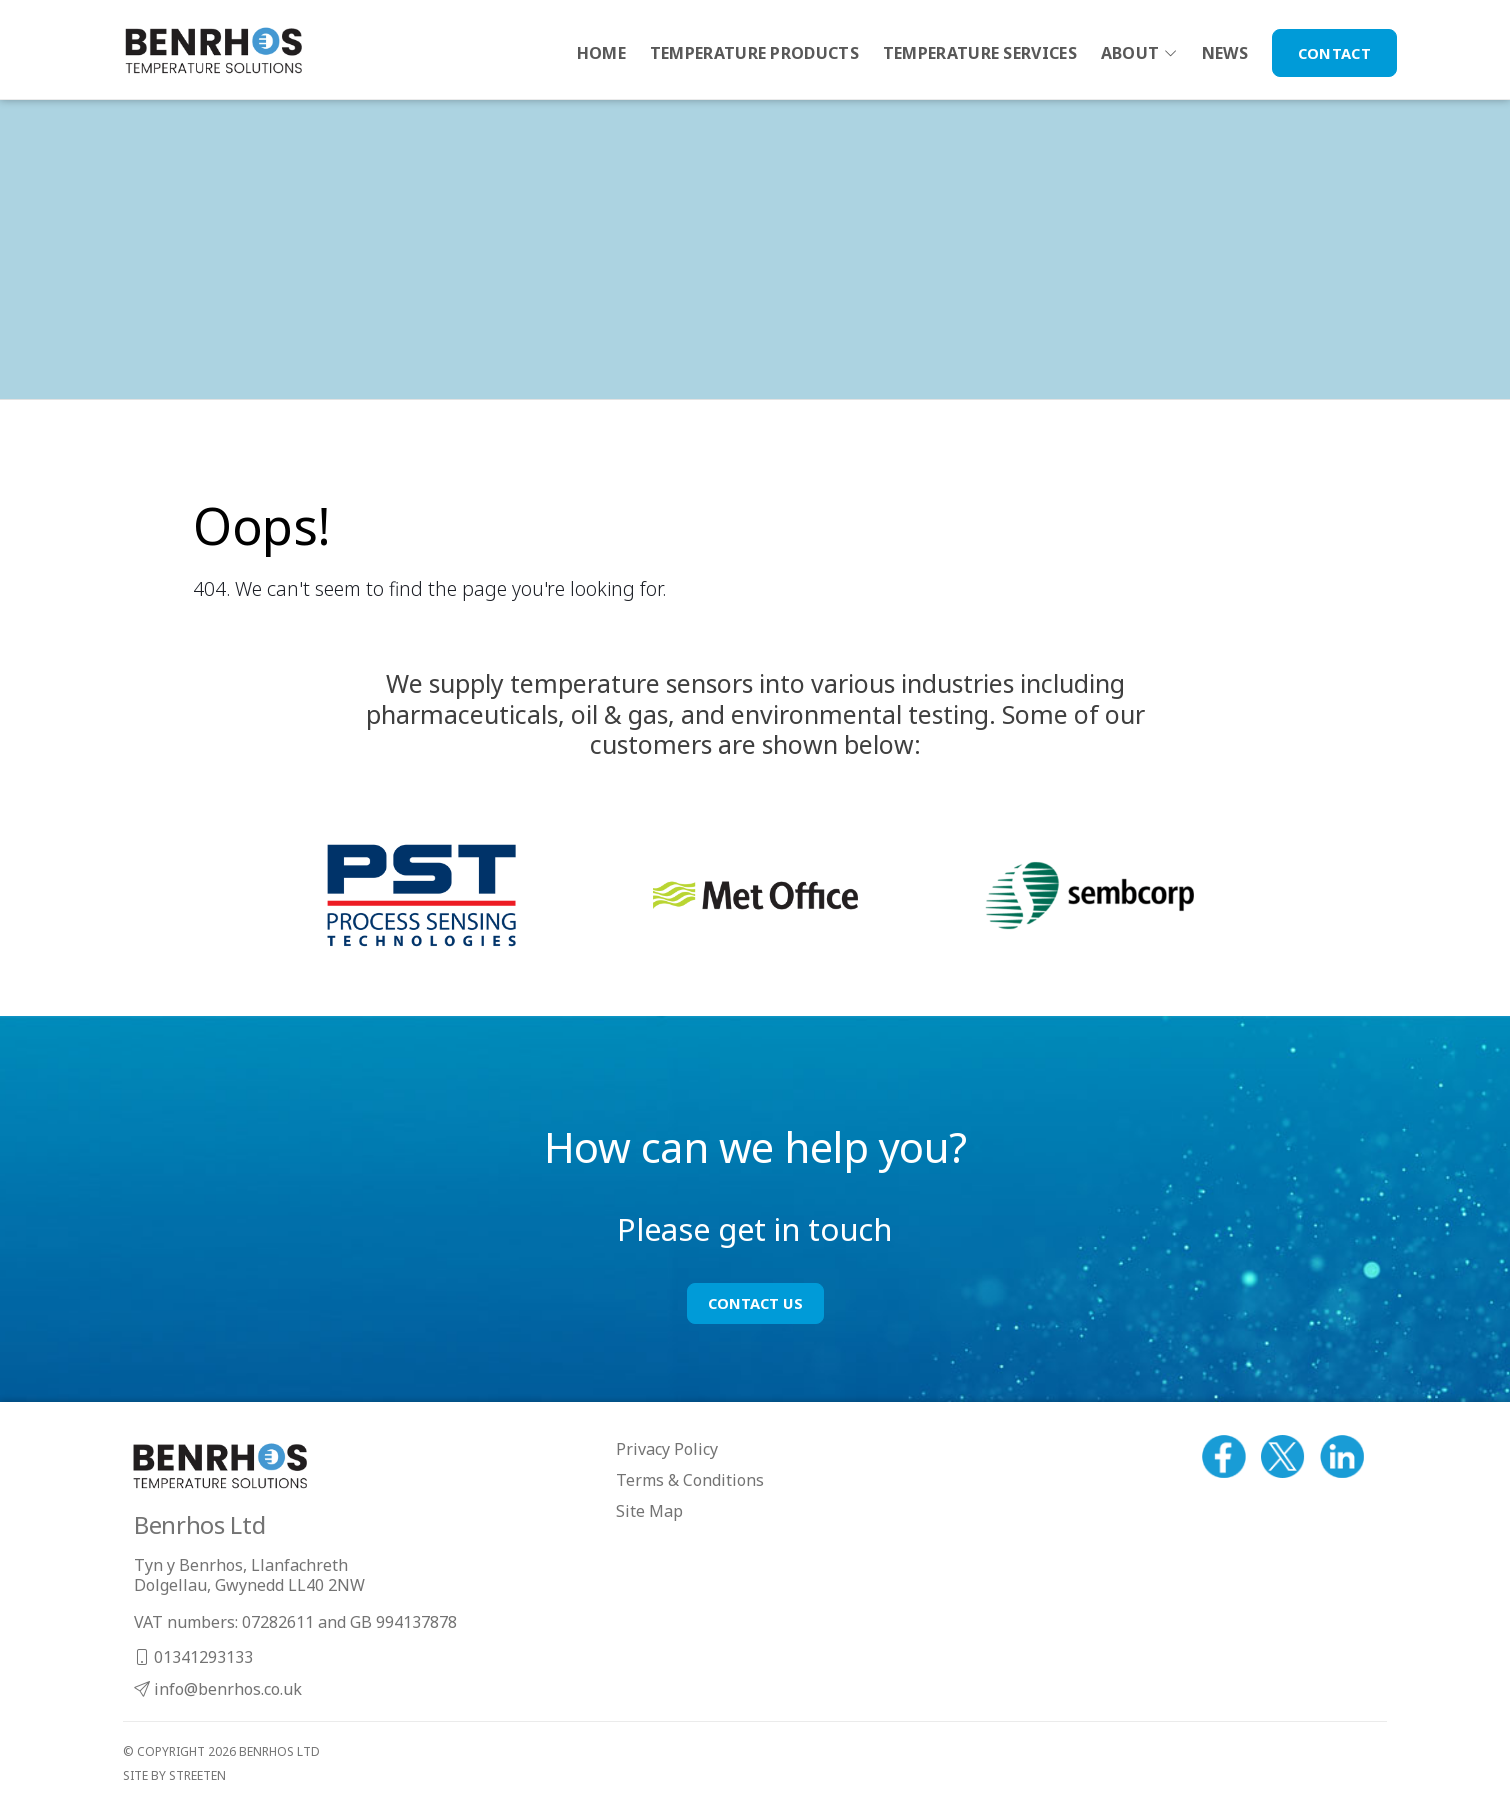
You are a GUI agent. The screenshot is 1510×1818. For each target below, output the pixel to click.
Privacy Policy (667, 1449)
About (1130, 53)
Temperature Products (754, 53)
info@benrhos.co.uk (218, 1689)
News (1225, 53)
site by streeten (174, 1775)
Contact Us (755, 1303)
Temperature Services (980, 53)
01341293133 (193, 1657)
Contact (1334, 53)
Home (601, 53)
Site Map (649, 1511)
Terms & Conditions (690, 1480)
